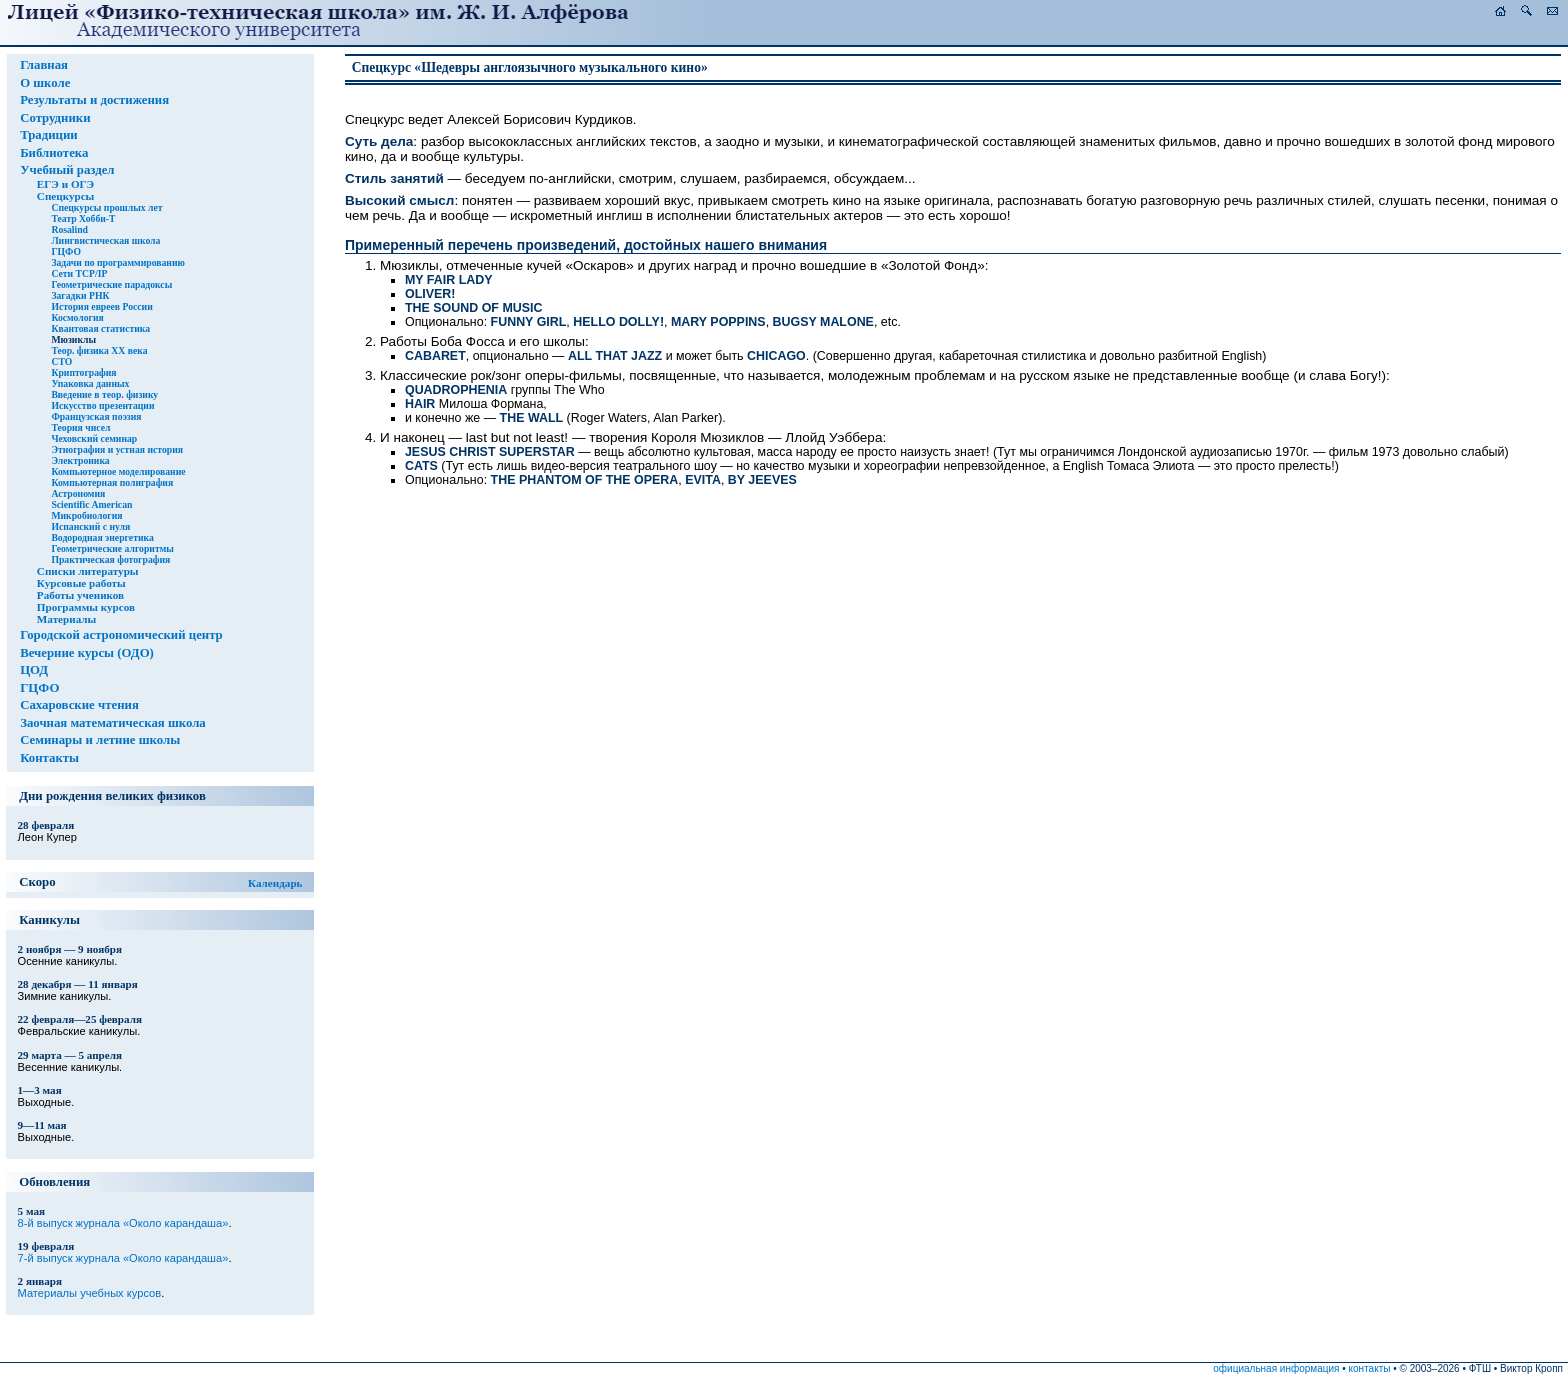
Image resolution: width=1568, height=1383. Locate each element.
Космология (77, 317)
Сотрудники (55, 118)
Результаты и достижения (94, 100)
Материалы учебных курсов (90, 1293)
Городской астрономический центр (121, 635)
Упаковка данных (90, 383)
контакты (1370, 1368)
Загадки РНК (80, 295)
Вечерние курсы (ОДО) (87, 653)
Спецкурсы (65, 196)
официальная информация (1276, 1368)
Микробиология (86, 515)
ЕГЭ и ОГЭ (65, 184)
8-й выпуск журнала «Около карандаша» (123, 1223)
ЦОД (34, 670)
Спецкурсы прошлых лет (106, 207)
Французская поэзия (96, 416)
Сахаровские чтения (79, 705)
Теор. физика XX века (99, 350)
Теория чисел (80, 427)
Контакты (49, 758)
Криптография (83, 372)
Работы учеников (80, 595)
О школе (45, 83)
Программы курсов (86, 607)
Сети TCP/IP (79, 273)
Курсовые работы (81, 583)
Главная (44, 65)
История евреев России (101, 306)
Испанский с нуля (90, 526)
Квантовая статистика (100, 328)
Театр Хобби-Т (83, 218)
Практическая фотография (110, 559)
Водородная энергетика (102, 537)
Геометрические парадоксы (111, 284)
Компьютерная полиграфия (112, 482)
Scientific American (91, 504)
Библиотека (54, 153)
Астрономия (78, 493)
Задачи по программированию (117, 262)
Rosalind (69, 229)
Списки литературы (88, 571)
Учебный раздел (67, 170)
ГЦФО (66, 251)
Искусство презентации (102, 405)
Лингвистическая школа (105, 240)
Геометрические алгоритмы (112, 548)
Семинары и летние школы (100, 740)
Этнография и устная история (117, 449)
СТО (61, 361)
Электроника (80, 460)
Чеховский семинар (94, 438)
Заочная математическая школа (113, 723)
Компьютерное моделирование (118, 471)
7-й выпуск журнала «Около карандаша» (123, 1258)
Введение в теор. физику (104, 394)
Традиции (49, 135)
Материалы (66, 619)
